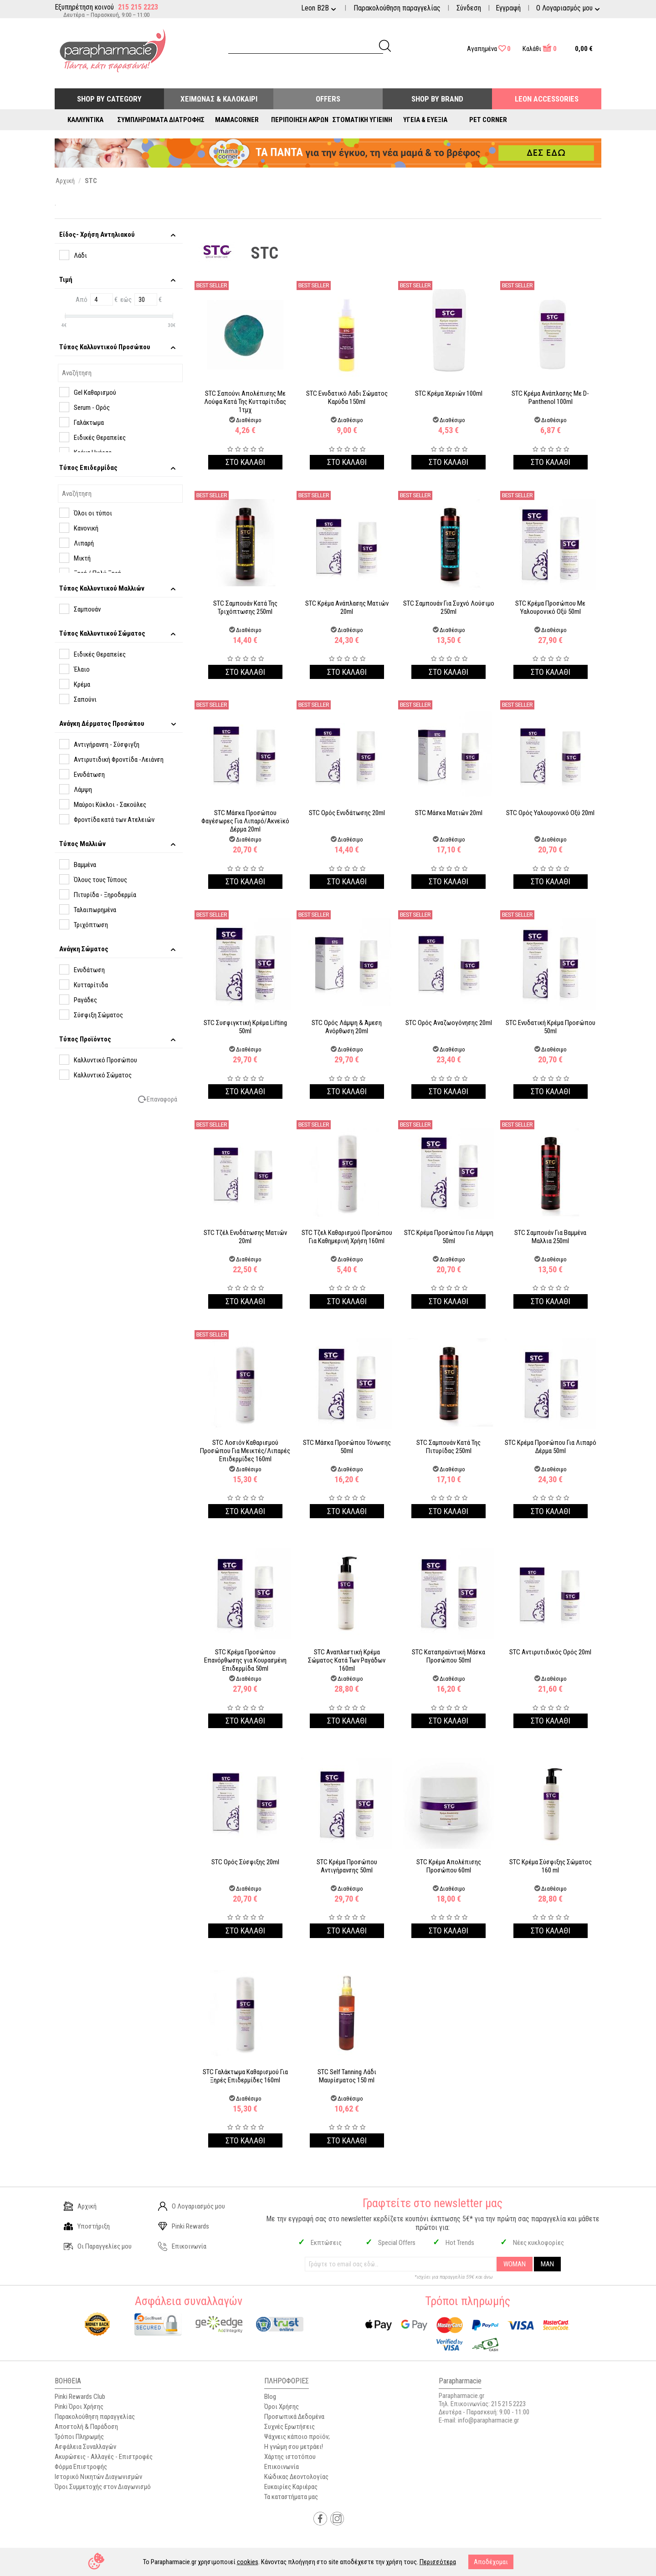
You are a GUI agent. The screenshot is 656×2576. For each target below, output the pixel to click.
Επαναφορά (162, 1099)
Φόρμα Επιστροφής (81, 2467)
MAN (547, 2264)
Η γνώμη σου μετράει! (293, 2447)
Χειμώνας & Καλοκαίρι (218, 98)
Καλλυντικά (85, 120)
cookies (247, 2562)
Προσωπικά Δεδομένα (294, 2417)
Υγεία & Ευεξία (425, 120)
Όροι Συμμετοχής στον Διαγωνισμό (103, 2487)
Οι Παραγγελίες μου (98, 2246)
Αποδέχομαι (491, 2562)
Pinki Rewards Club (80, 2396)
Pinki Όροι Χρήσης (79, 2407)
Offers (328, 98)
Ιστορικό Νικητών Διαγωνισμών (98, 2477)
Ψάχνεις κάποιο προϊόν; (297, 2437)
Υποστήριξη (87, 2226)
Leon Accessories (547, 98)
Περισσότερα (438, 2562)
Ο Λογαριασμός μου (191, 2206)
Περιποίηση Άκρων (299, 120)
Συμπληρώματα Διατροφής (161, 120)
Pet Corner (488, 120)
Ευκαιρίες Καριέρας (291, 2487)
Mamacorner (237, 120)
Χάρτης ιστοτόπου (290, 2457)
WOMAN (514, 2264)
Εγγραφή (508, 8)
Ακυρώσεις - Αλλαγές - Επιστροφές (104, 2457)
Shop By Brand (437, 98)
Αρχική (80, 2206)
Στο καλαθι (245, 462)
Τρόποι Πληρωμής (79, 2437)
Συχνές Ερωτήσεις (289, 2427)
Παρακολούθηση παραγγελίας (397, 8)
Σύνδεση (468, 8)
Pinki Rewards (183, 2226)
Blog (270, 2396)
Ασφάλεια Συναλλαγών (85, 2447)
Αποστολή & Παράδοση (86, 2427)
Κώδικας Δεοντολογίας (296, 2477)
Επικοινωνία (182, 2246)
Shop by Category (109, 98)
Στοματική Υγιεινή (362, 120)
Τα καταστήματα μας (291, 2497)
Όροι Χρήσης (281, 2407)
